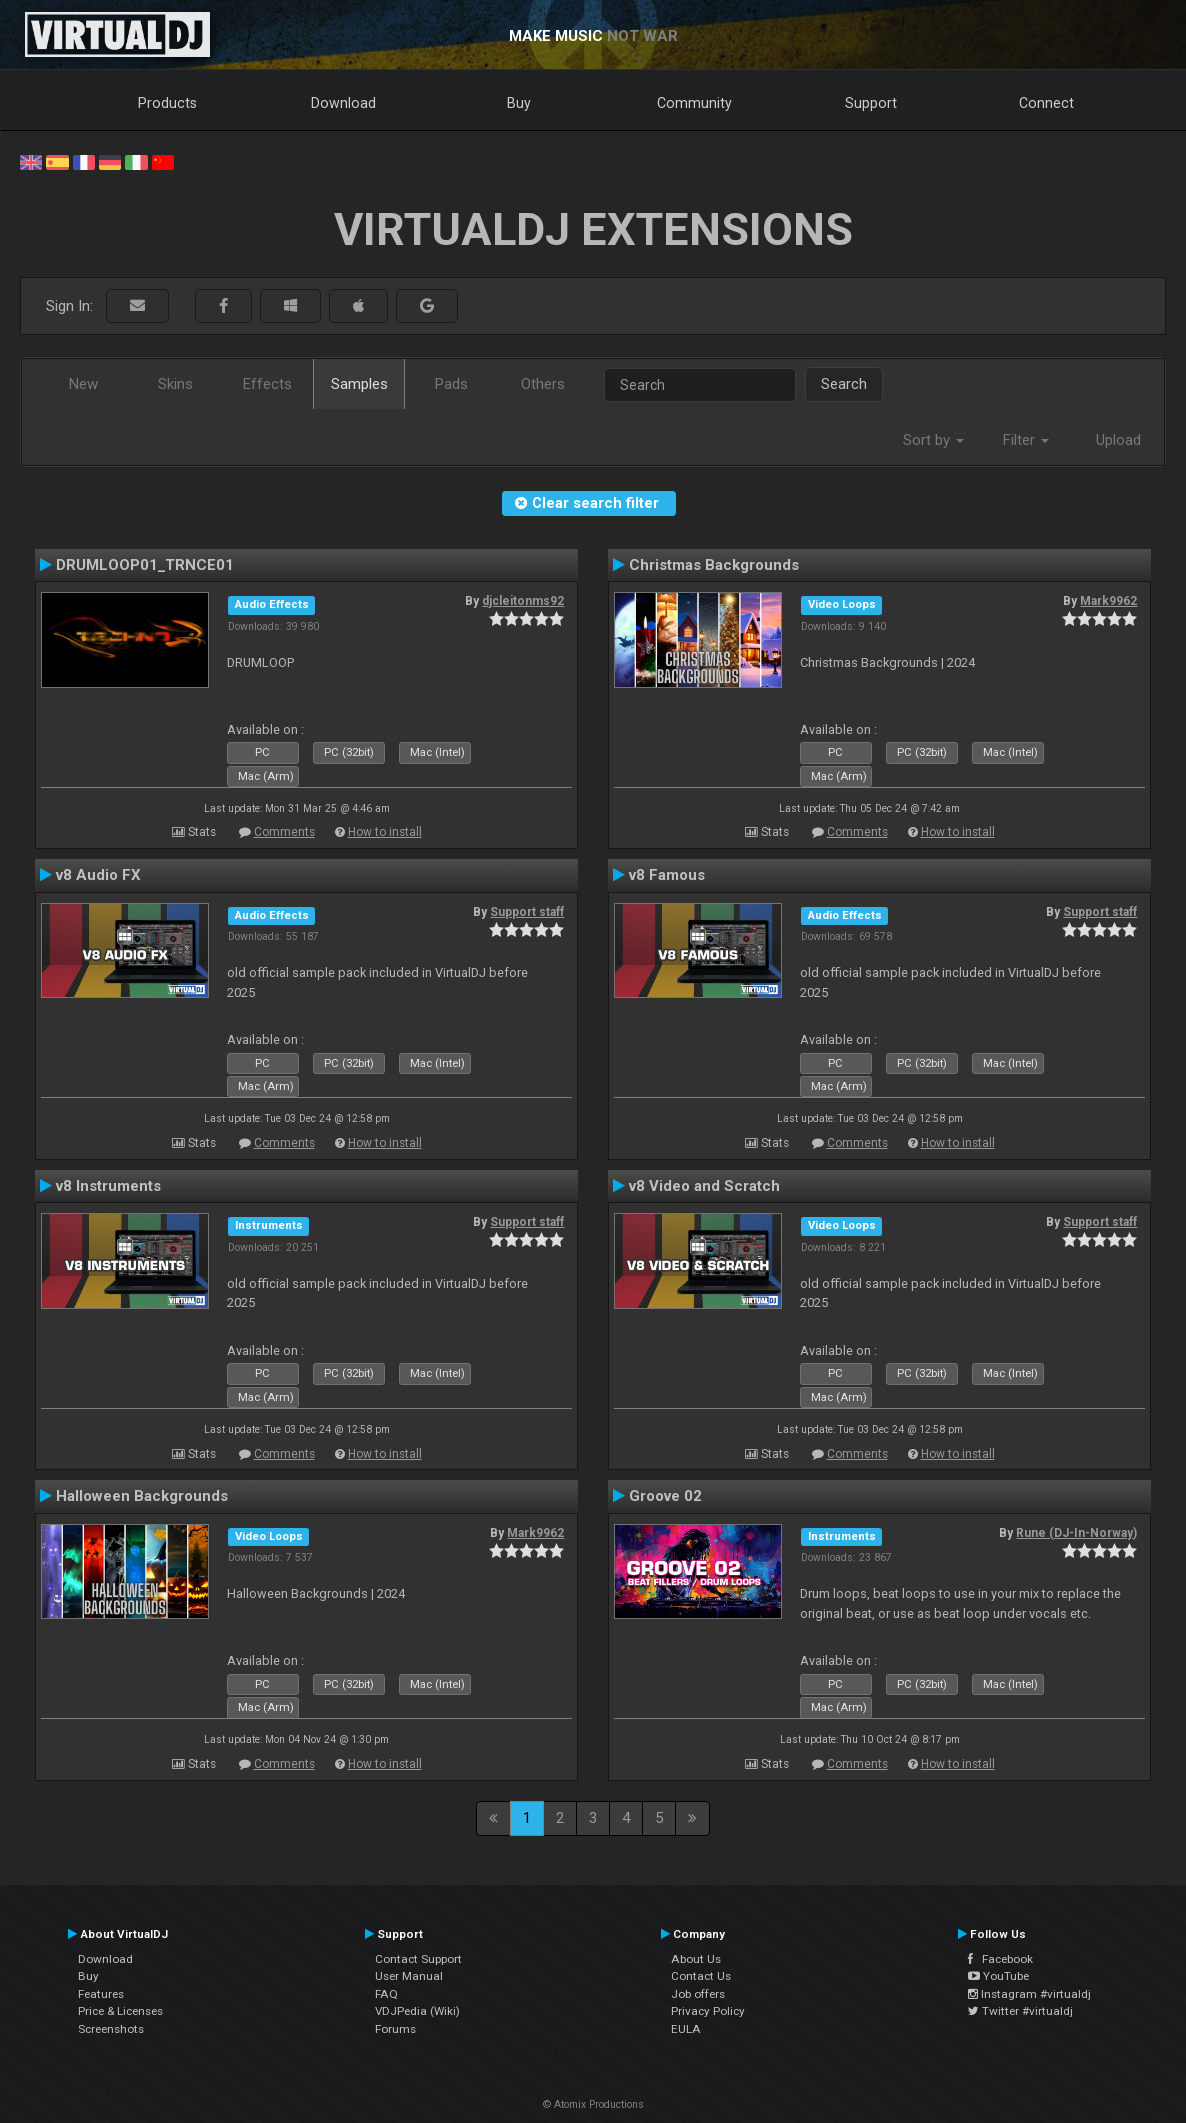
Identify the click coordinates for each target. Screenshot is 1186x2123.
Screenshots (111, 2029)
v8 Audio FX (98, 875)
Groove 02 (665, 1496)
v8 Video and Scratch (704, 1186)
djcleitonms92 (523, 601)
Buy (519, 103)
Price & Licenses (120, 2011)
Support (871, 103)
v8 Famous (667, 875)
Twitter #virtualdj (1020, 2011)
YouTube (998, 1976)
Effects (267, 384)
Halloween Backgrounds (142, 1496)
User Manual (409, 1976)
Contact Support (418, 1959)
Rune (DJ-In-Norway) (1076, 1533)
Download (343, 103)
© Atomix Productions (593, 2104)
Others (543, 384)
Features (101, 1994)
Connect (1046, 103)
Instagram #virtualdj (1029, 1994)
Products (167, 103)
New (83, 384)
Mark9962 (1108, 601)
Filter (1026, 440)
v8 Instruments (108, 1186)
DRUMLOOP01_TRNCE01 (145, 565)
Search (844, 384)
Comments (284, 832)
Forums (395, 2029)
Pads (451, 384)
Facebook (1000, 1959)
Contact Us (701, 1976)
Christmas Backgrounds (714, 565)
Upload (1118, 440)
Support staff (527, 912)
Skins (175, 384)
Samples (359, 384)
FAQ (386, 1994)
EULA (686, 2029)
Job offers (698, 1994)
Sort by (933, 440)
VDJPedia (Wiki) (417, 2011)
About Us (696, 1959)
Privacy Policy (708, 2011)
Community (694, 103)
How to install (385, 832)
